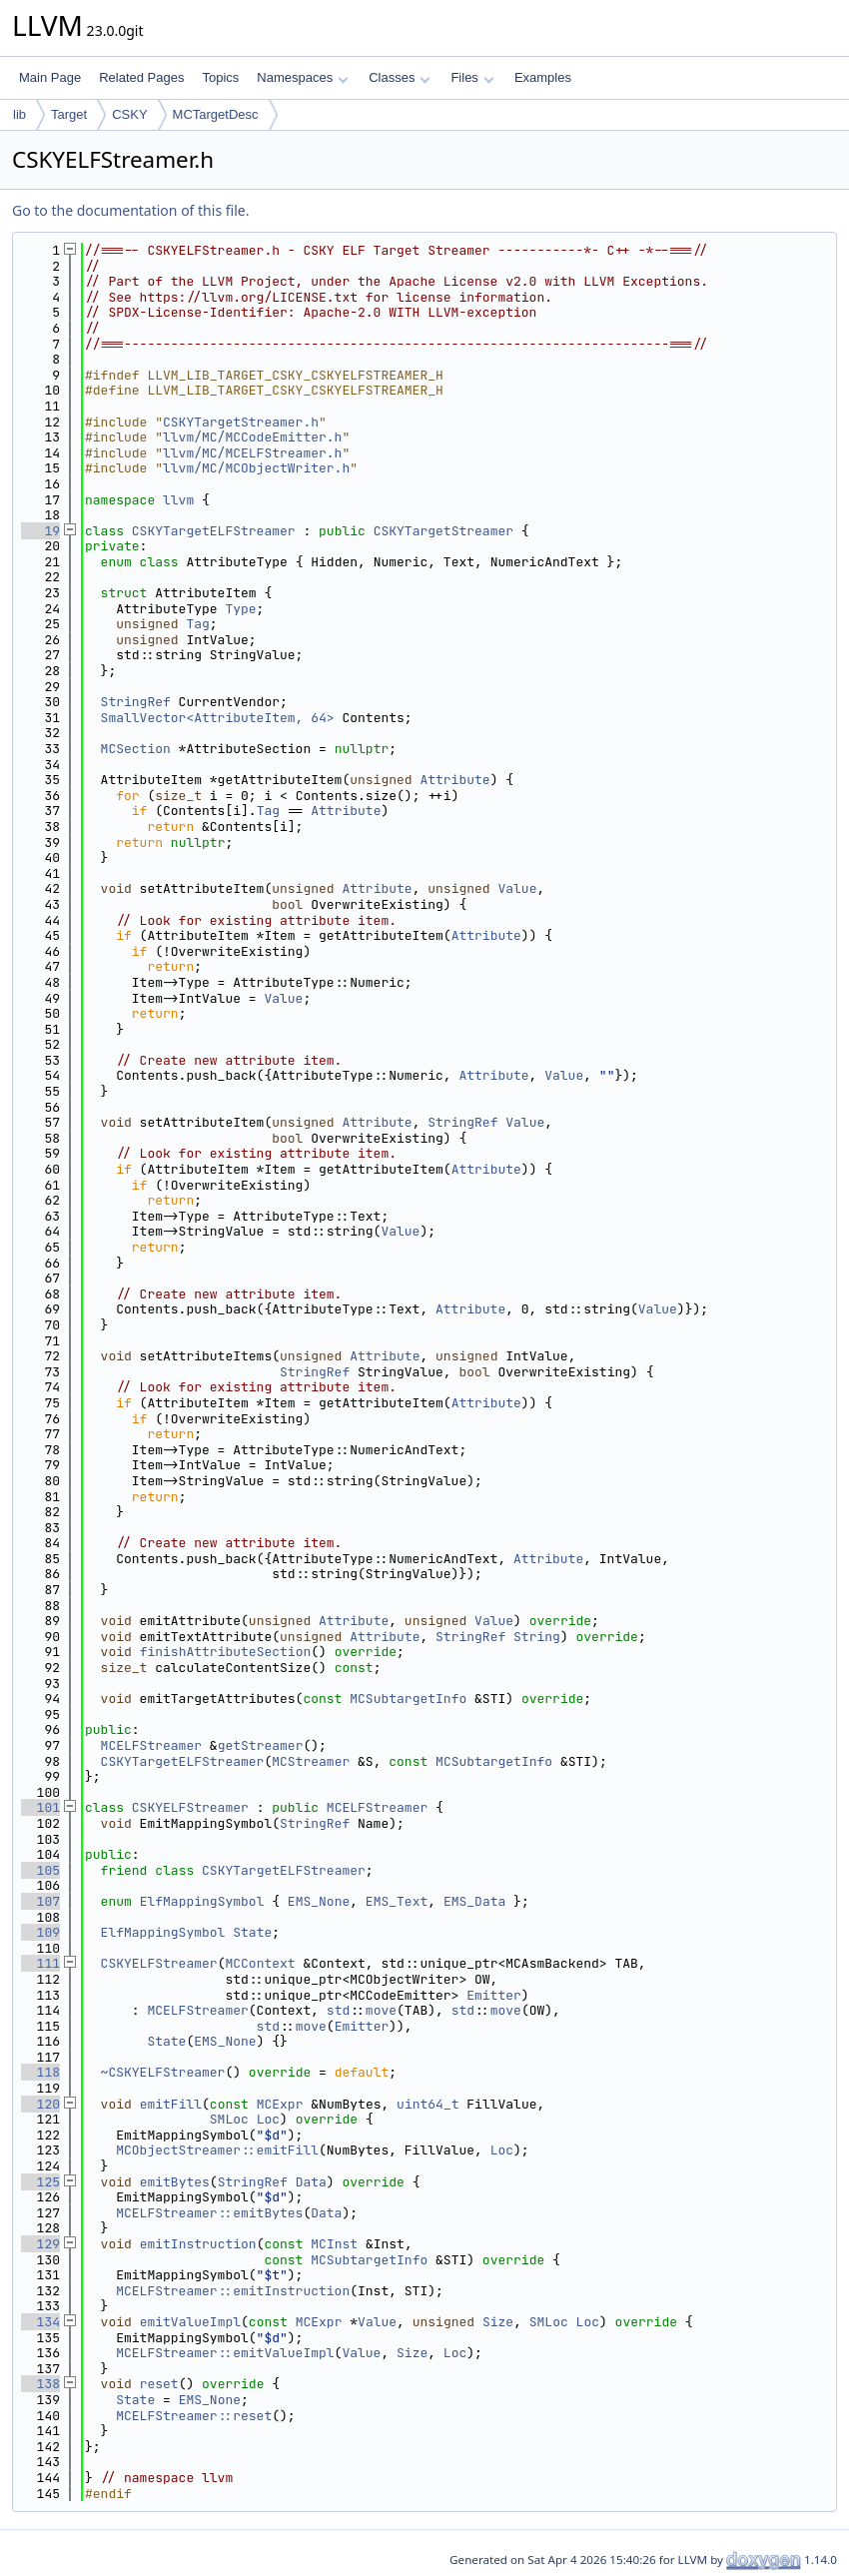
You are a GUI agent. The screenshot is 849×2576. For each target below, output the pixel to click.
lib (19, 114)
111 (40, 1963)
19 (40, 530)
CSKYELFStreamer (190, 1807)
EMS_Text (396, 1901)
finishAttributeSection (226, 1651)
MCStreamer (311, 1761)
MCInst (334, 2243)
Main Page (50, 77)
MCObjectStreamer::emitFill (217, 2150)
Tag (197, 623)
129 (40, 2243)
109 (40, 1932)
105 (40, 1870)
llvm (178, 499)
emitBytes (175, 2181)
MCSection (136, 748)
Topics (220, 77)
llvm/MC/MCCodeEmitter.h (252, 437)
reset (159, 2383)
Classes (399, 77)
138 (40, 2383)
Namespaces (302, 77)
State (252, 1932)
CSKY (129, 114)
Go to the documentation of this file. (130, 210)
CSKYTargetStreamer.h (241, 422)
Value (516, 888)
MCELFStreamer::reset (194, 2415)
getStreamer (261, 1745)
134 (40, 2321)
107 (40, 1901)
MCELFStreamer (151, 1745)
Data (311, 2181)
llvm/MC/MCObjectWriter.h (256, 467)
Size (497, 2321)
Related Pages (141, 77)
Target (69, 114)
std (338, 2010)
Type (240, 608)
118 (40, 2072)
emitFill (171, 2104)
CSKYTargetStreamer (443, 530)
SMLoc (229, 2119)
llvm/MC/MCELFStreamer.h (252, 452)
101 (40, 1807)
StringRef (136, 701)
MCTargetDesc (216, 114)
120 (40, 2104)
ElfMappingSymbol (202, 1901)
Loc (268, 2119)
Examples (542, 77)
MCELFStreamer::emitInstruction (233, 2290)
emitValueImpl (190, 2321)
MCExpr (280, 2104)
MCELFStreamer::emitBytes (209, 2212)
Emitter (493, 1995)
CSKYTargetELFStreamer (214, 530)
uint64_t (427, 2104)
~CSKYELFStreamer (163, 2072)
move (381, 2010)
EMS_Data (474, 1901)
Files (471, 77)
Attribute (454, 779)
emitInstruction (198, 2243)
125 (40, 2181)
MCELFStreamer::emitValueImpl (225, 2352)
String (536, 1636)
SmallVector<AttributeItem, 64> (218, 717)
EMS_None (319, 1901)
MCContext (260, 1963)
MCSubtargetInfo (408, 1698)
